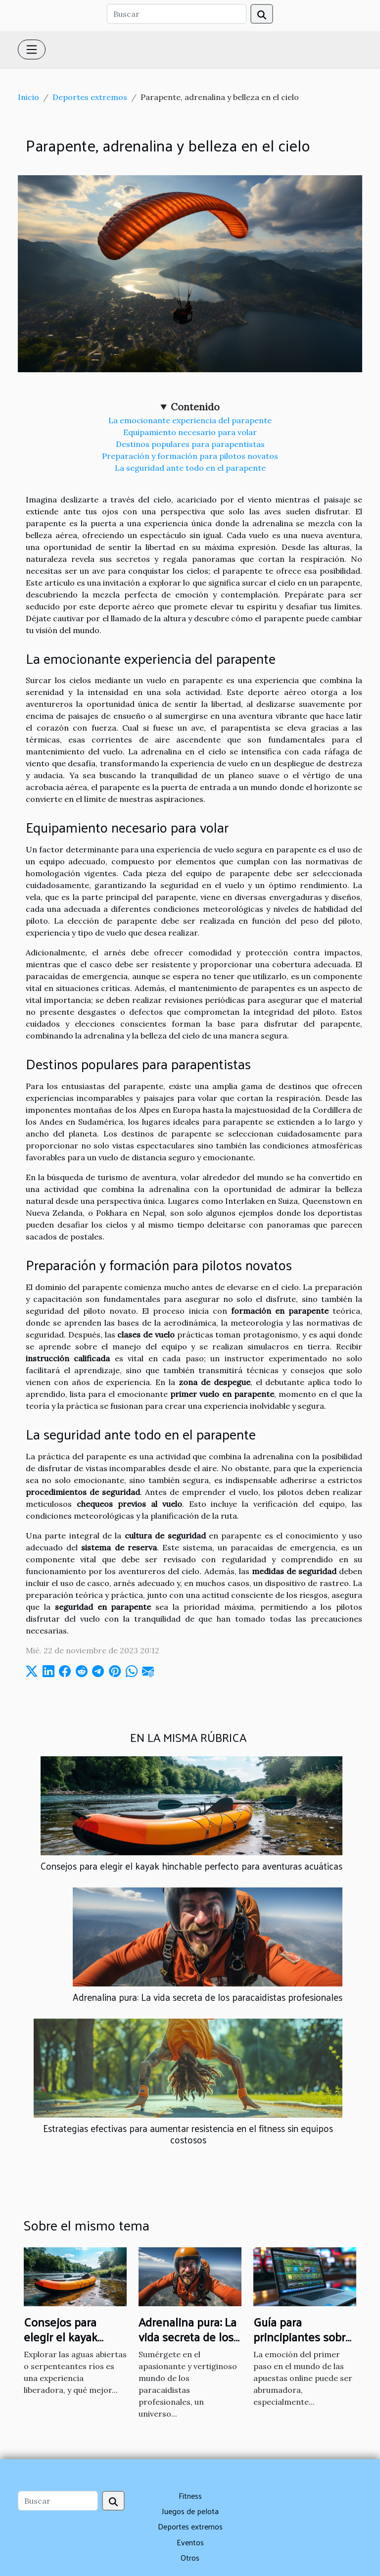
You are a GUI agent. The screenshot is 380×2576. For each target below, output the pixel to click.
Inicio (28, 97)
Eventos (190, 2542)
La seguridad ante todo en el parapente (190, 468)
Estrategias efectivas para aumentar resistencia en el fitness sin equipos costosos (188, 2134)
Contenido (195, 407)
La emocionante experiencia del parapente (190, 420)
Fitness (190, 2495)
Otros (190, 2557)
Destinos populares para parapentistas (190, 444)
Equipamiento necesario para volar (190, 432)
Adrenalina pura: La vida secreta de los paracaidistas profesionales (207, 1996)
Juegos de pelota (190, 2511)
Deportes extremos (89, 97)
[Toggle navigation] (32, 49)
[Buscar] (176, 14)
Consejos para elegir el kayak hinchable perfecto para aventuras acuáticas (191, 1865)
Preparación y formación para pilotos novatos (190, 456)
